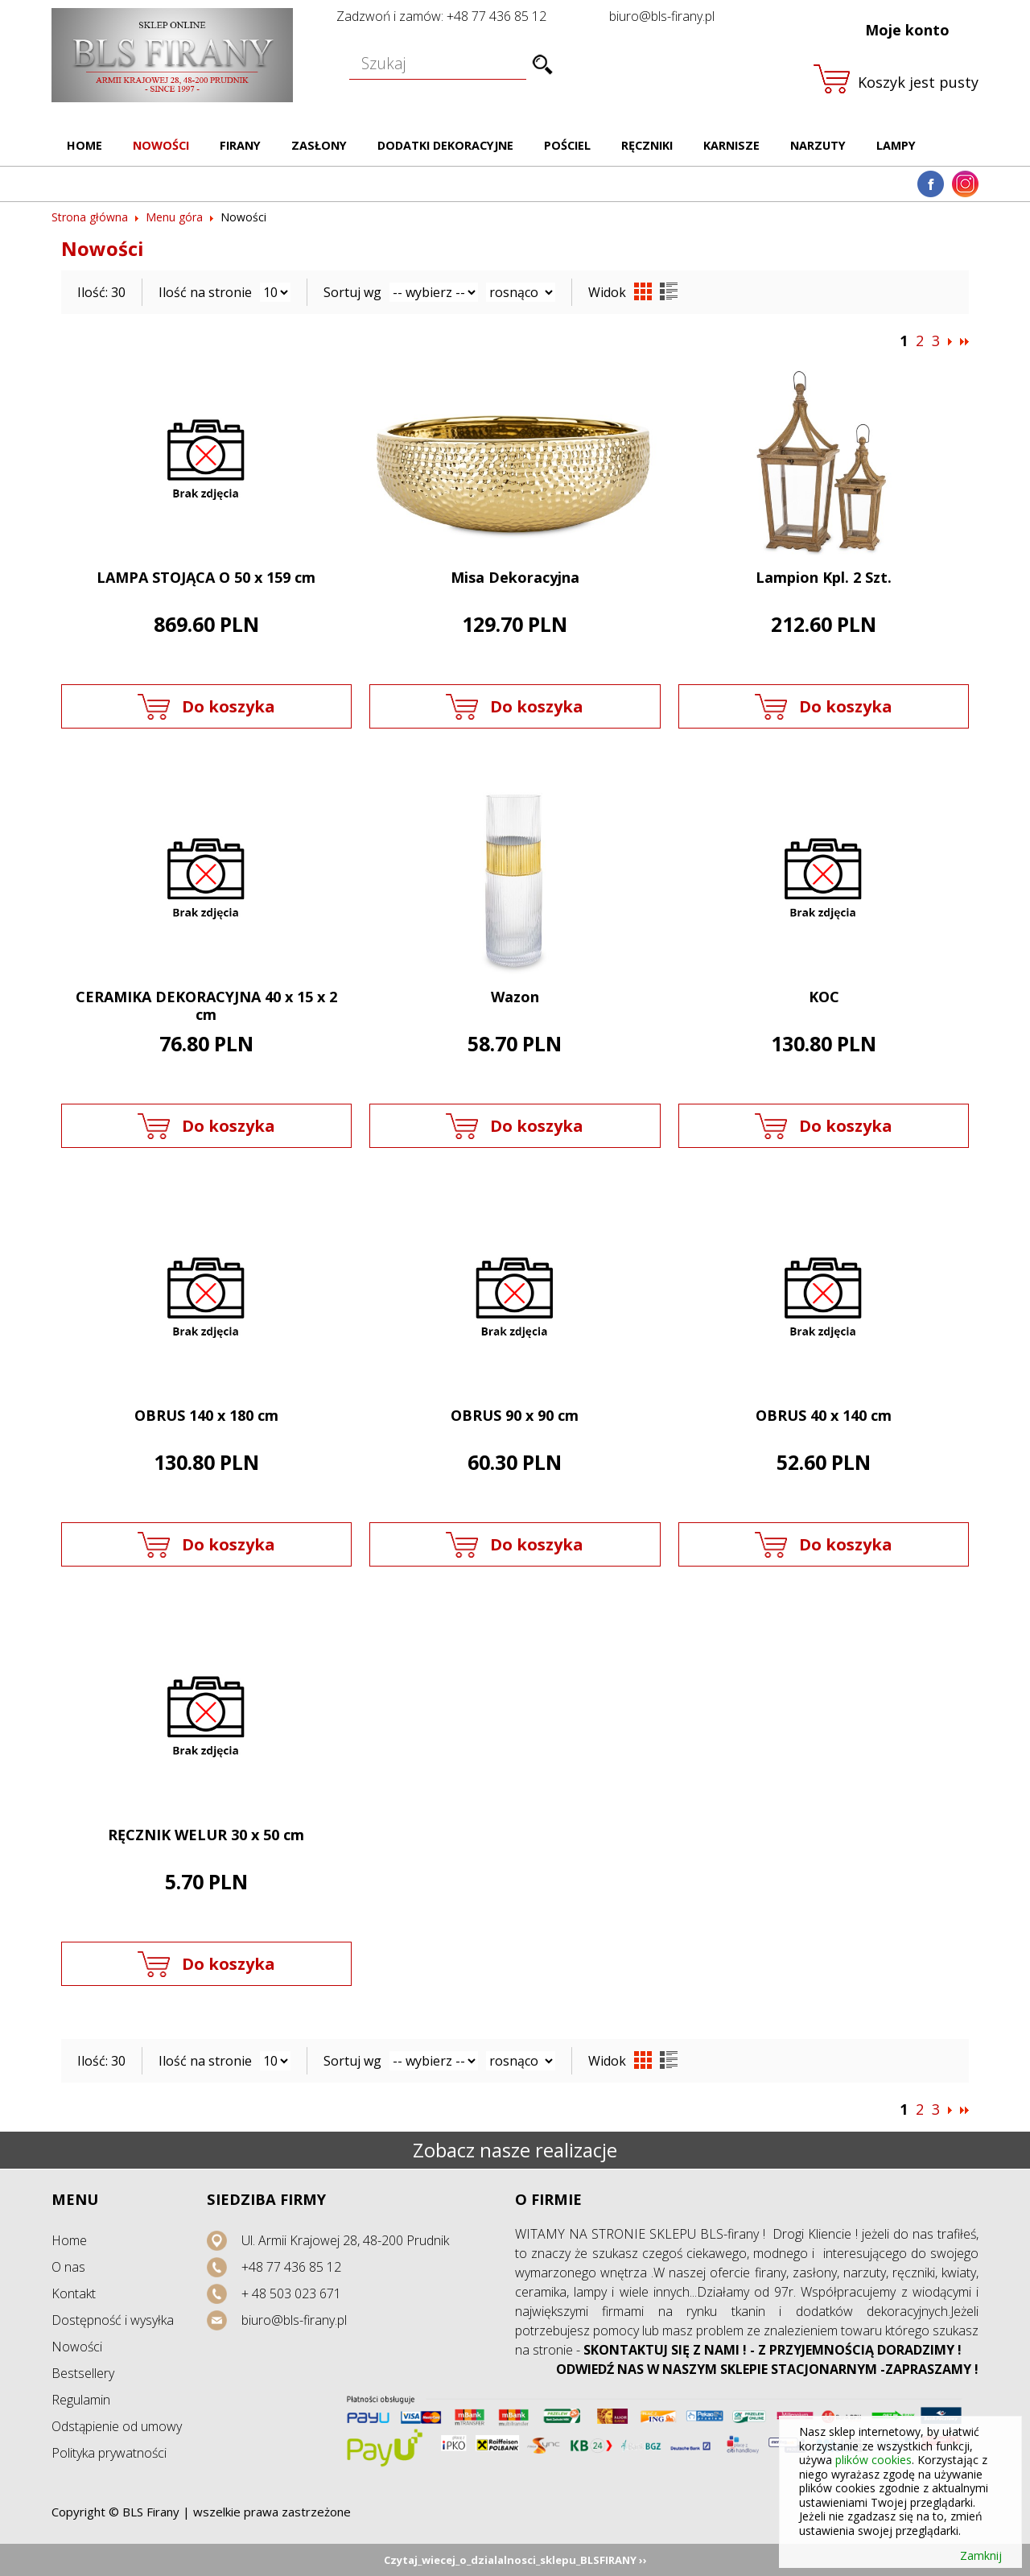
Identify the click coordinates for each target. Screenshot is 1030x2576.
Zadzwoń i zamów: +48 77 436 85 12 (441, 16)
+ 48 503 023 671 (291, 2293)
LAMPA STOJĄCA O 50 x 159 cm (206, 577)
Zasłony (319, 145)
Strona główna (90, 217)
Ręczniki (647, 145)
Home (84, 145)
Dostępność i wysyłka (113, 2320)
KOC (824, 996)
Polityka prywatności (109, 2453)
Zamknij (981, 2556)
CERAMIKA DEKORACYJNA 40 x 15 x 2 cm (206, 1006)
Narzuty (818, 145)
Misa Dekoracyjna (515, 577)
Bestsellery (83, 2373)
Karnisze (731, 145)
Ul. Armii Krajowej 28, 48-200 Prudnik (345, 2240)
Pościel (567, 145)
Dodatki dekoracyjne (445, 145)
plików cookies (873, 2459)
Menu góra (174, 217)
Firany (240, 145)
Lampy (896, 145)
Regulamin (81, 2400)
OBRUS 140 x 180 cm (206, 1415)
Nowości (161, 145)
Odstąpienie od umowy (117, 2426)
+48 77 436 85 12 (291, 2267)
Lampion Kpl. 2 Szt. (824, 577)
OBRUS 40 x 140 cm (824, 1415)
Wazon (515, 996)
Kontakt (74, 2293)
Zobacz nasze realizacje (515, 2149)
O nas (68, 2267)
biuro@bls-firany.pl (662, 16)
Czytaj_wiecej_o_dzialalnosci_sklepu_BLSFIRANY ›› (515, 2560)
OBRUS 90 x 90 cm (515, 1415)
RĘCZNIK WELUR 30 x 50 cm (206, 1834)
